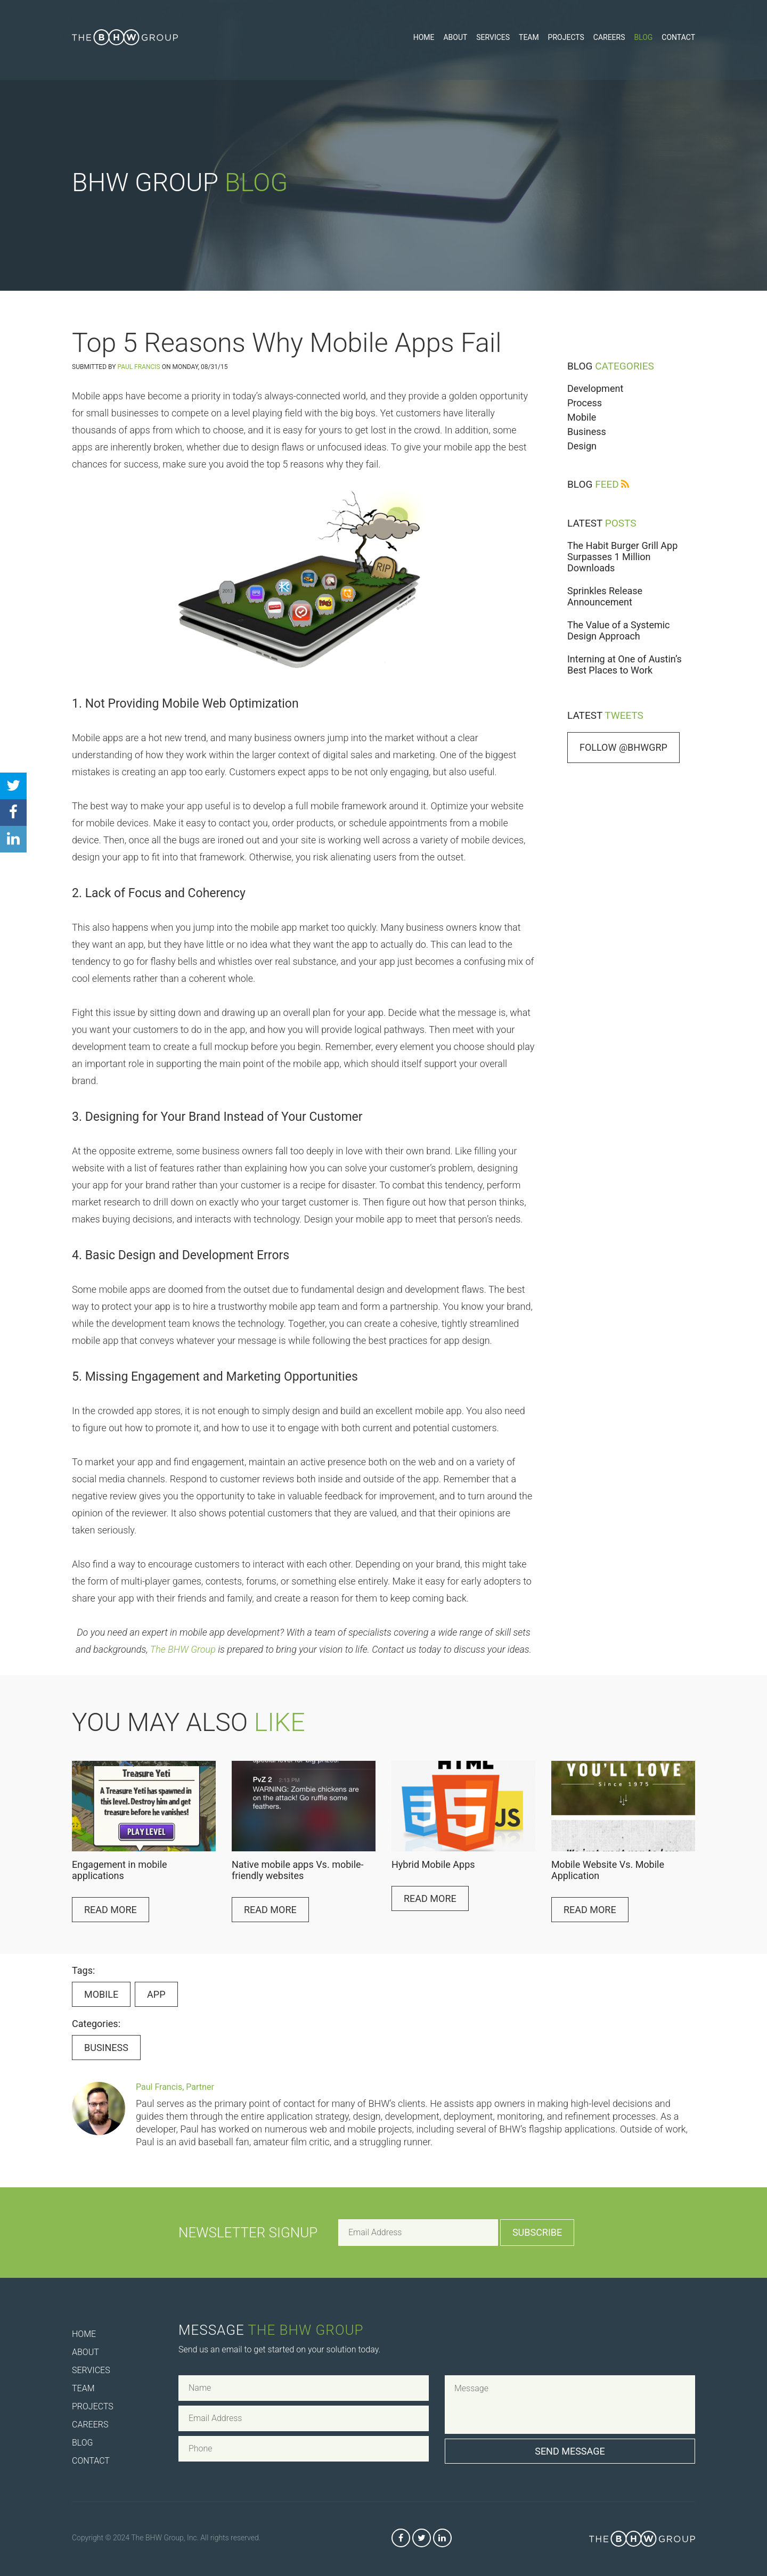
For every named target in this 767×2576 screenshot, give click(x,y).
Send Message (570, 2451)
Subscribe (537, 2232)
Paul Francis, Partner (175, 2087)
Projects (566, 37)
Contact (678, 37)
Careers (609, 37)
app (156, 1994)
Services (493, 37)
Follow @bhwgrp (623, 747)
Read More (110, 1909)
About (455, 37)
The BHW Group (183, 1649)
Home (424, 37)
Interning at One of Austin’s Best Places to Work (624, 664)
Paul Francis (138, 367)
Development (595, 388)
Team (529, 37)
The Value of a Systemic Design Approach (618, 630)
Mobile (581, 417)
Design (582, 446)
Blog (643, 37)
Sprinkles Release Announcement (604, 596)
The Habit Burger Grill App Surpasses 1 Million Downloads (622, 556)
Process (584, 402)
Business (586, 431)
